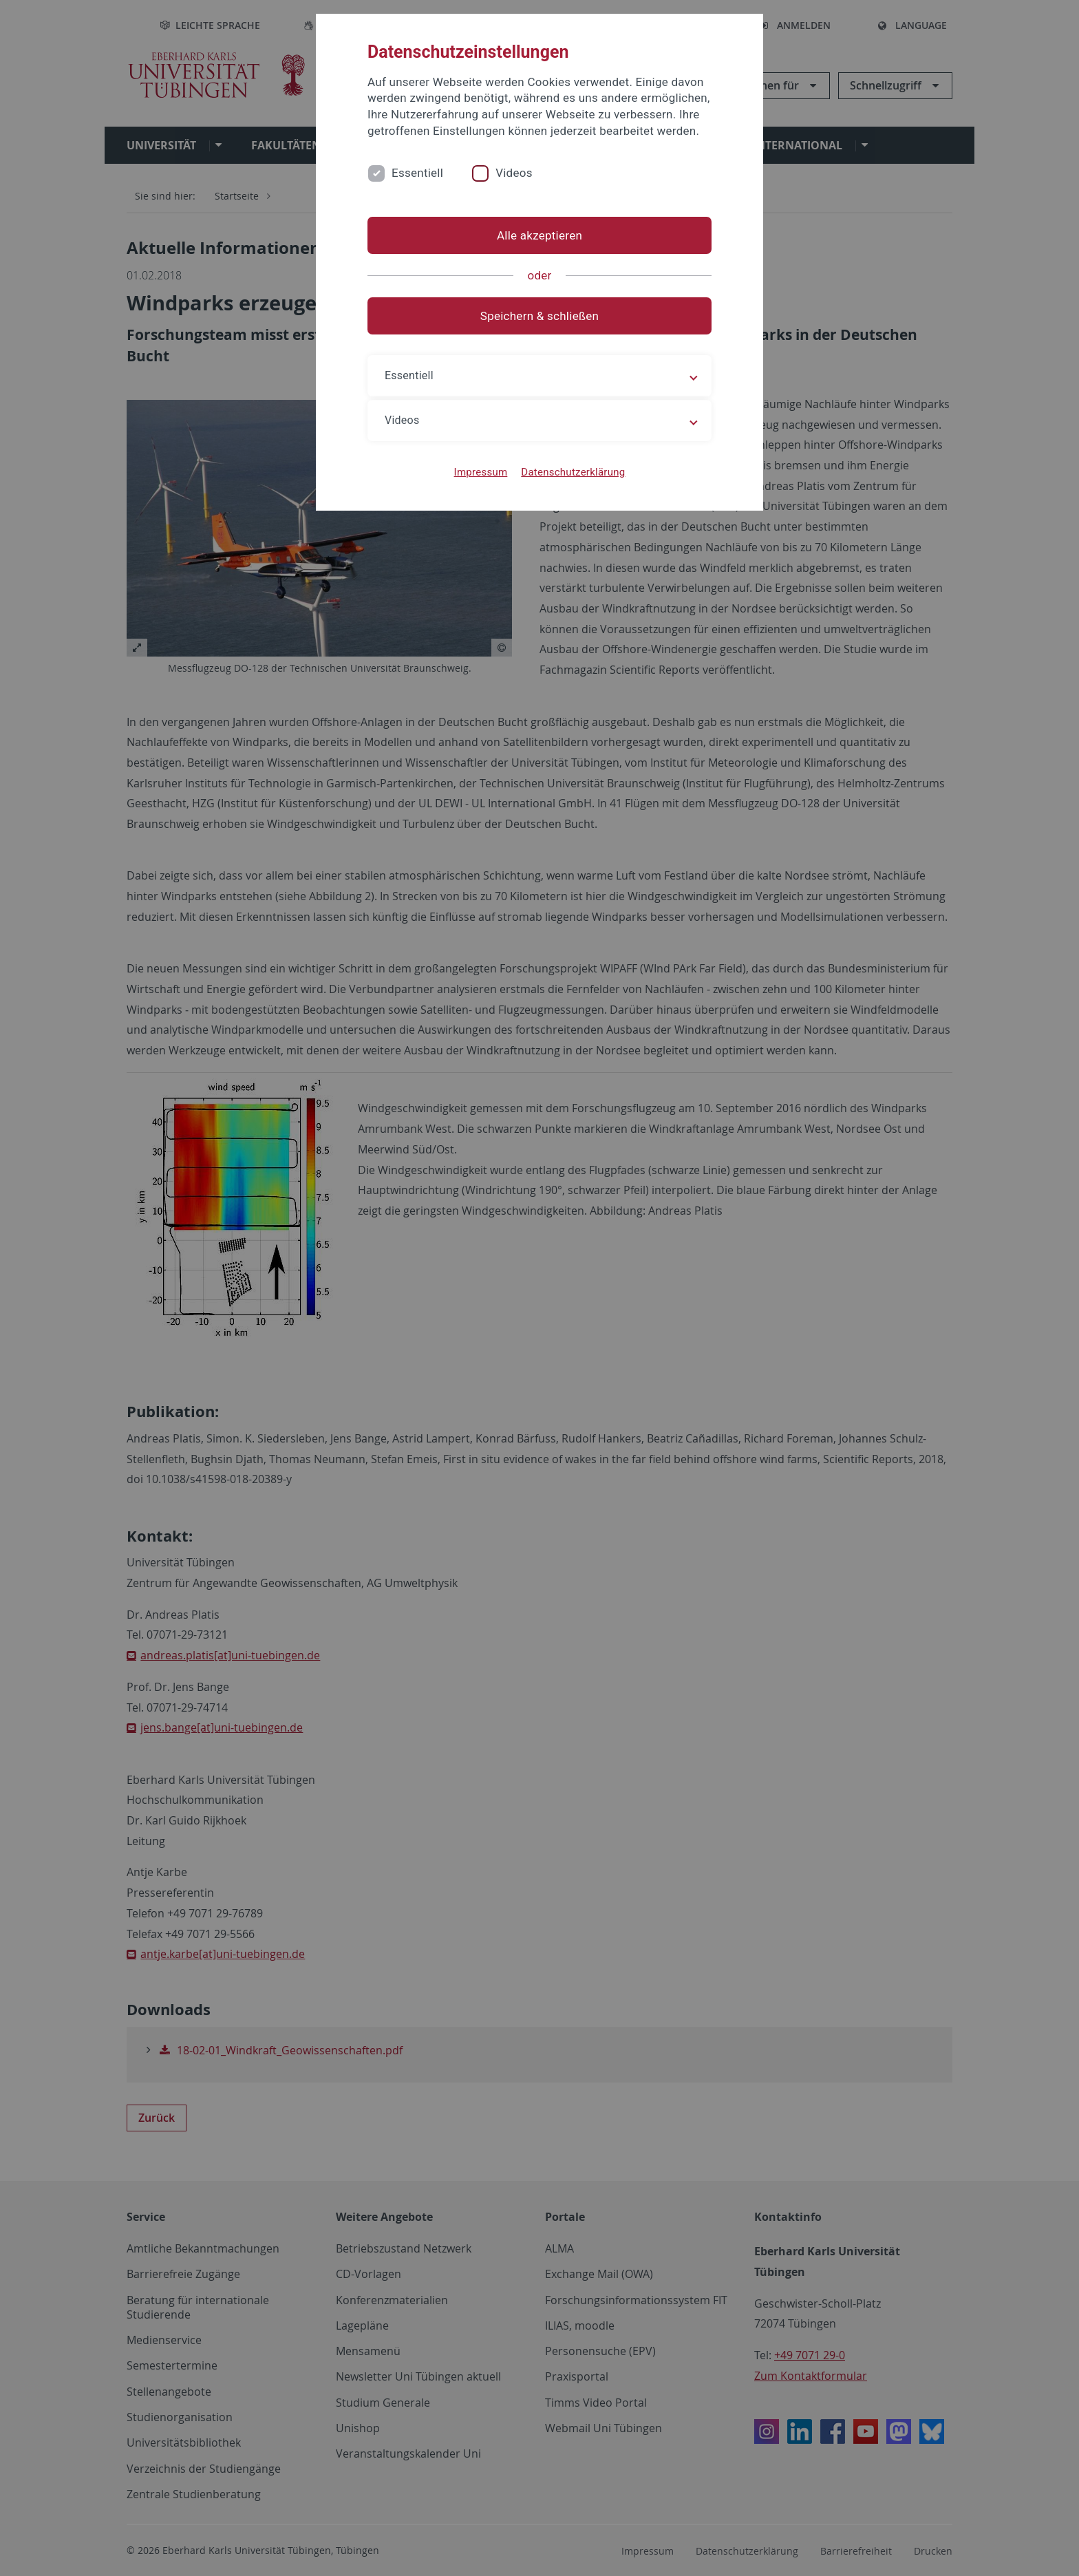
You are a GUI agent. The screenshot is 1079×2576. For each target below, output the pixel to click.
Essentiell (417, 173)
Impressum (481, 472)
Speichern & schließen (539, 316)
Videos (514, 173)
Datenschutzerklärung (573, 472)
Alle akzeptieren (539, 235)
